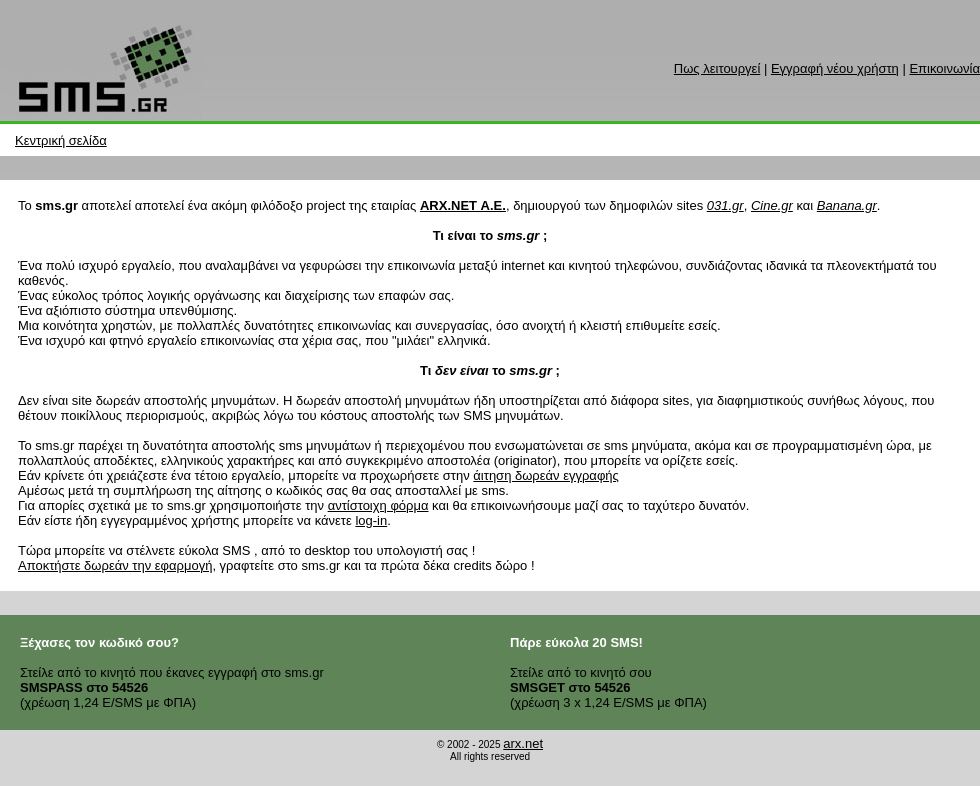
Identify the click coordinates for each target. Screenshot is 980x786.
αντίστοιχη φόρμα (378, 505)
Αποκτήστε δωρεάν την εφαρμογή (115, 565)
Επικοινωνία (944, 68)
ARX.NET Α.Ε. (463, 205)
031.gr (725, 205)
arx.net (523, 743)
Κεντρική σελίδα (61, 140)
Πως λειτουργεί (717, 68)
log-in (371, 520)
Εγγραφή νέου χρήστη (835, 68)
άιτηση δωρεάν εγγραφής (545, 475)
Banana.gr (847, 205)
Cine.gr (772, 205)
